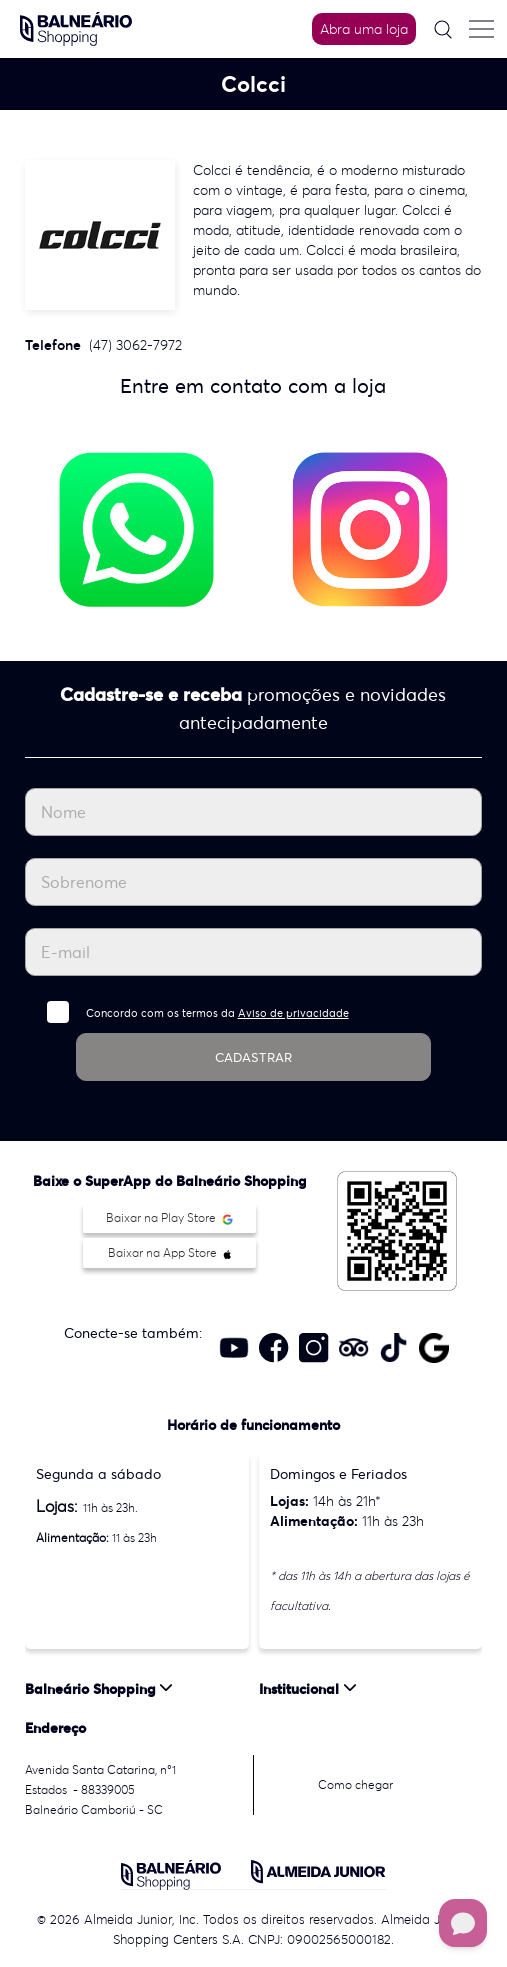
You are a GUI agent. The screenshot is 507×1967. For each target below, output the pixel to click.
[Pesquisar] (443, 29)
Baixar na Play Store (169, 1217)
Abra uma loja (364, 29)
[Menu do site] (481, 29)
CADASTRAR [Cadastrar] (253, 1057)
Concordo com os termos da (217, 1013)
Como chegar (355, 1784)
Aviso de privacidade (293, 1013)
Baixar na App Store (169, 1252)
